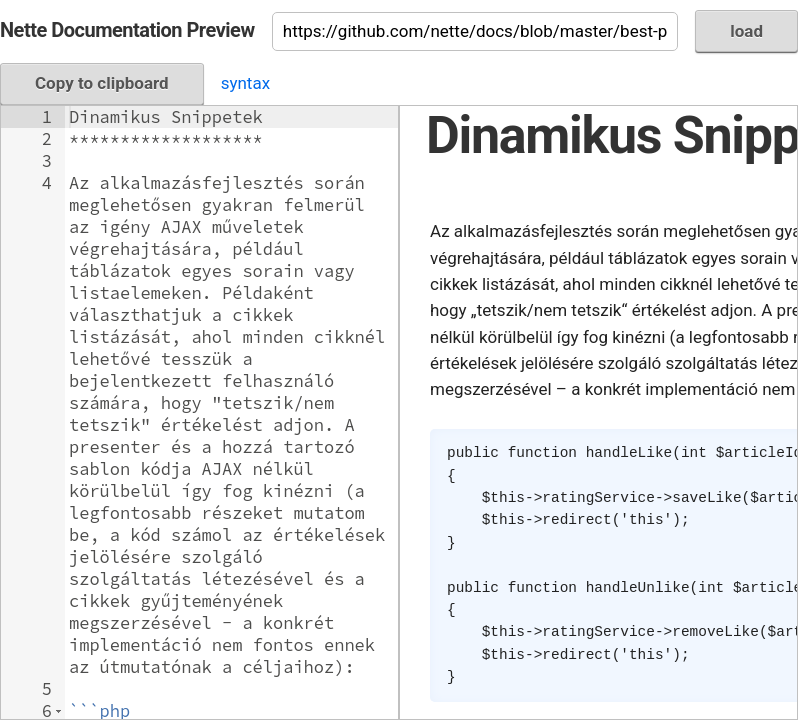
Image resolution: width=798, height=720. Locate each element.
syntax (245, 83)
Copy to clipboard (102, 83)
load (746, 31)
